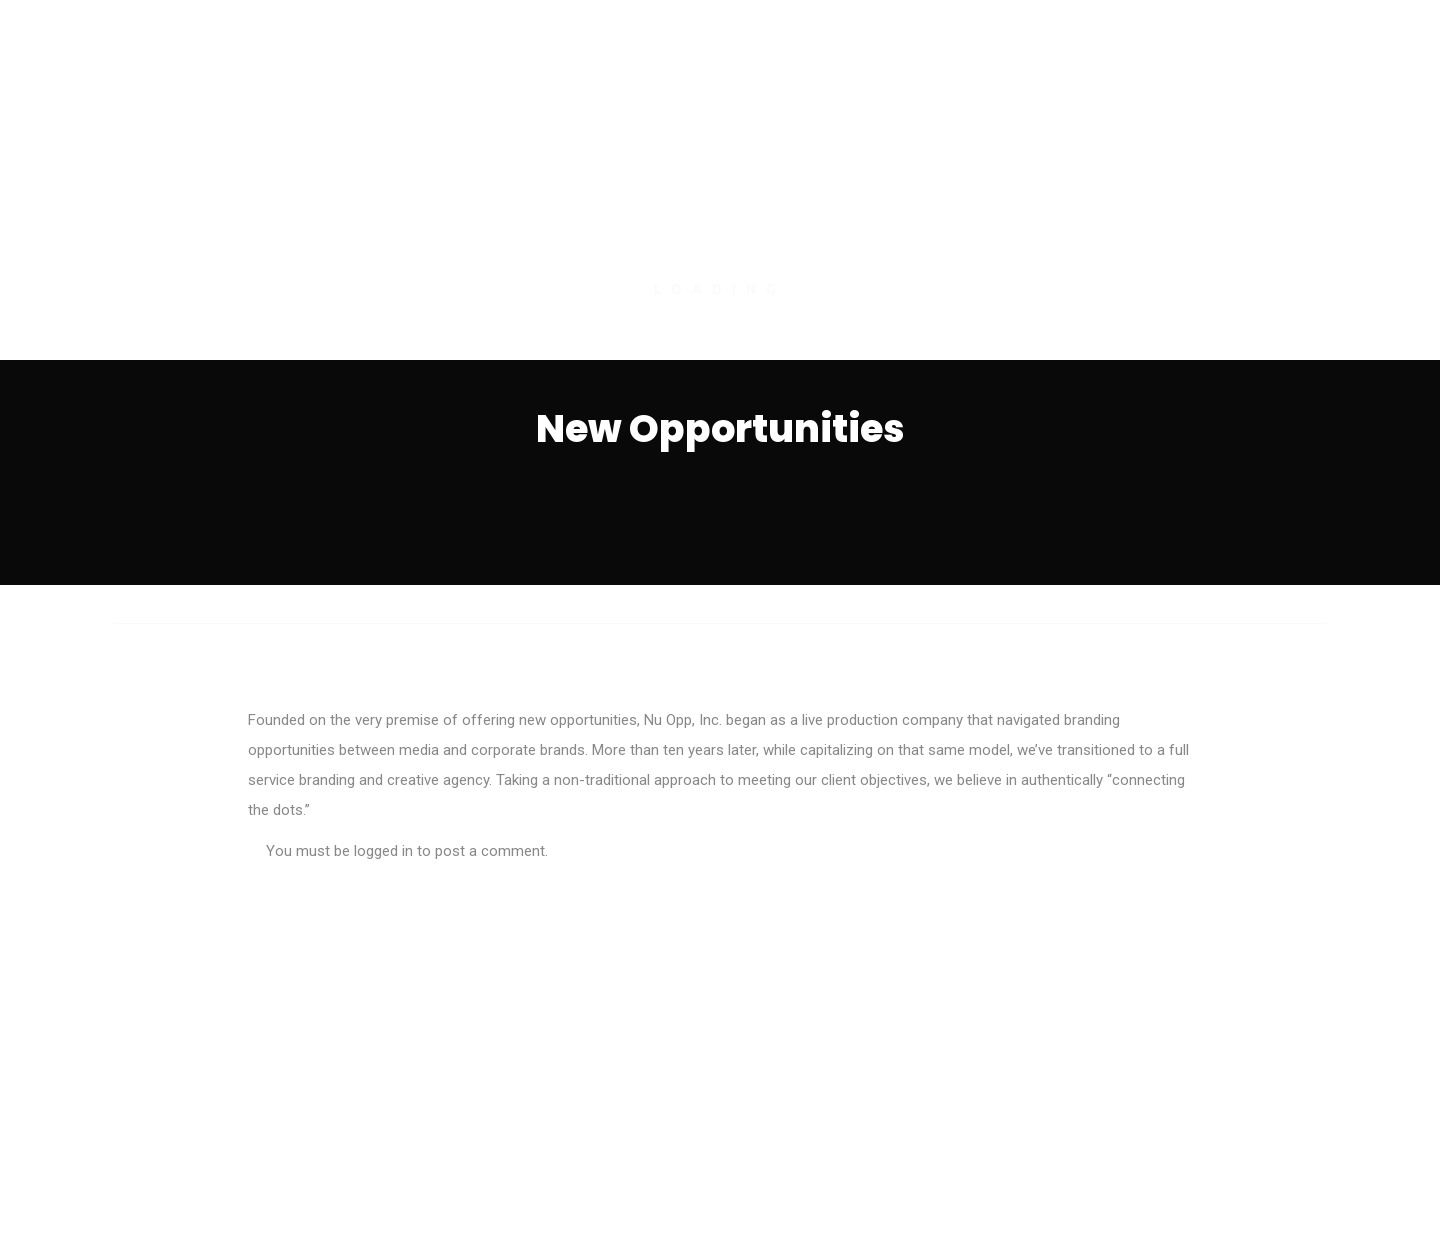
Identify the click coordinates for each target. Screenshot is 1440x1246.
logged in (383, 851)
